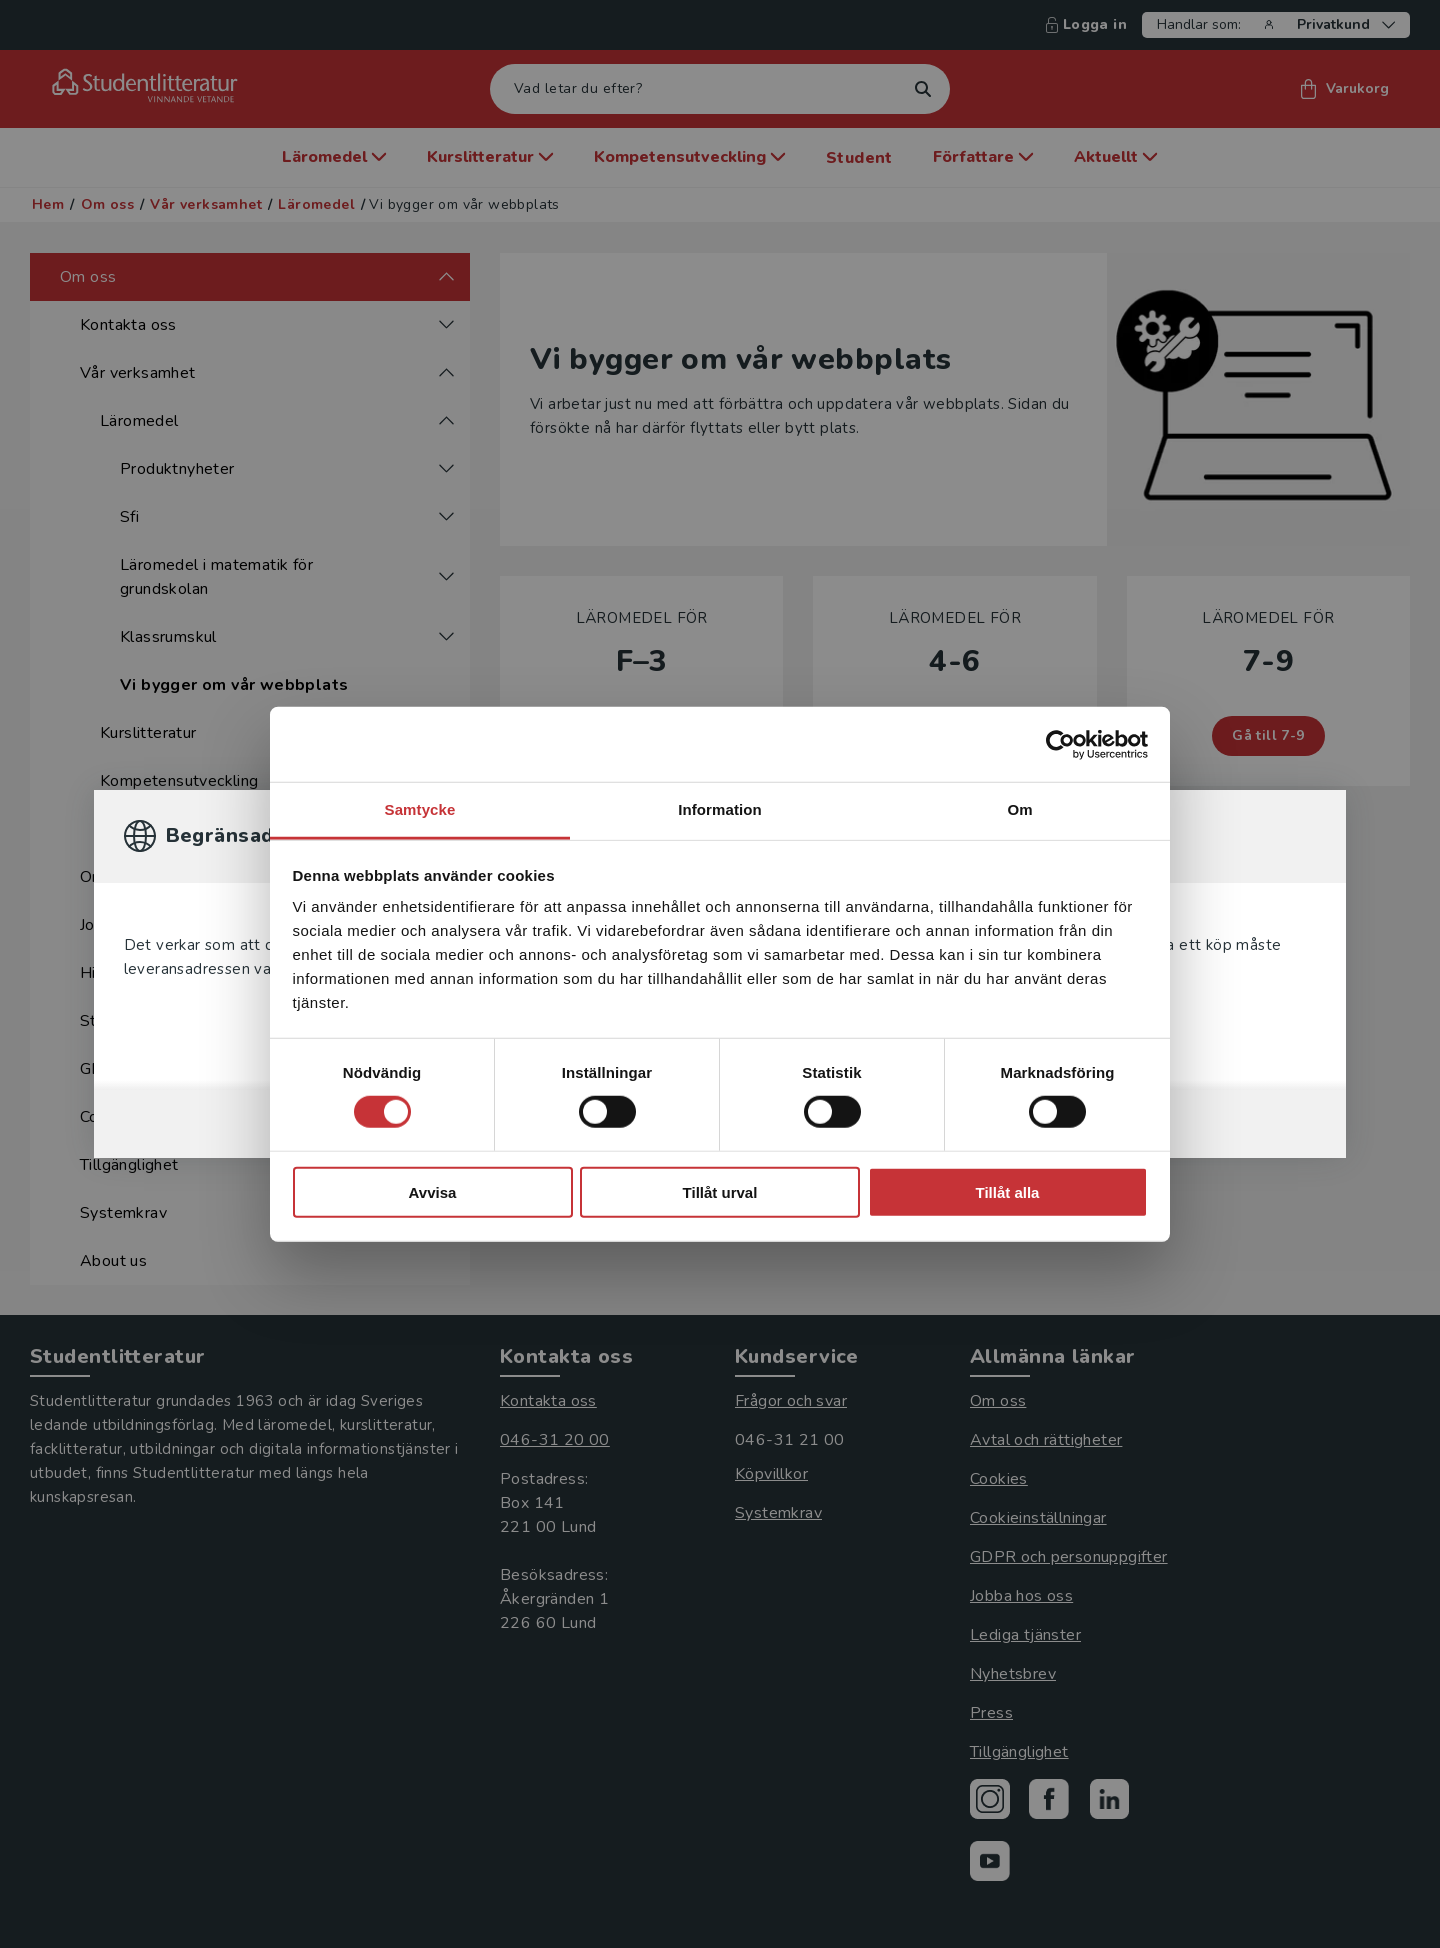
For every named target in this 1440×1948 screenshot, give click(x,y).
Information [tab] (720, 809)
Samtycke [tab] (420, 809)
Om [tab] (1019, 809)
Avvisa (433, 1192)
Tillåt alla (1008, 1192)
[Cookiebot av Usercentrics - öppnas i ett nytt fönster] (1060, 744)
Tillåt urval (720, 1192)
